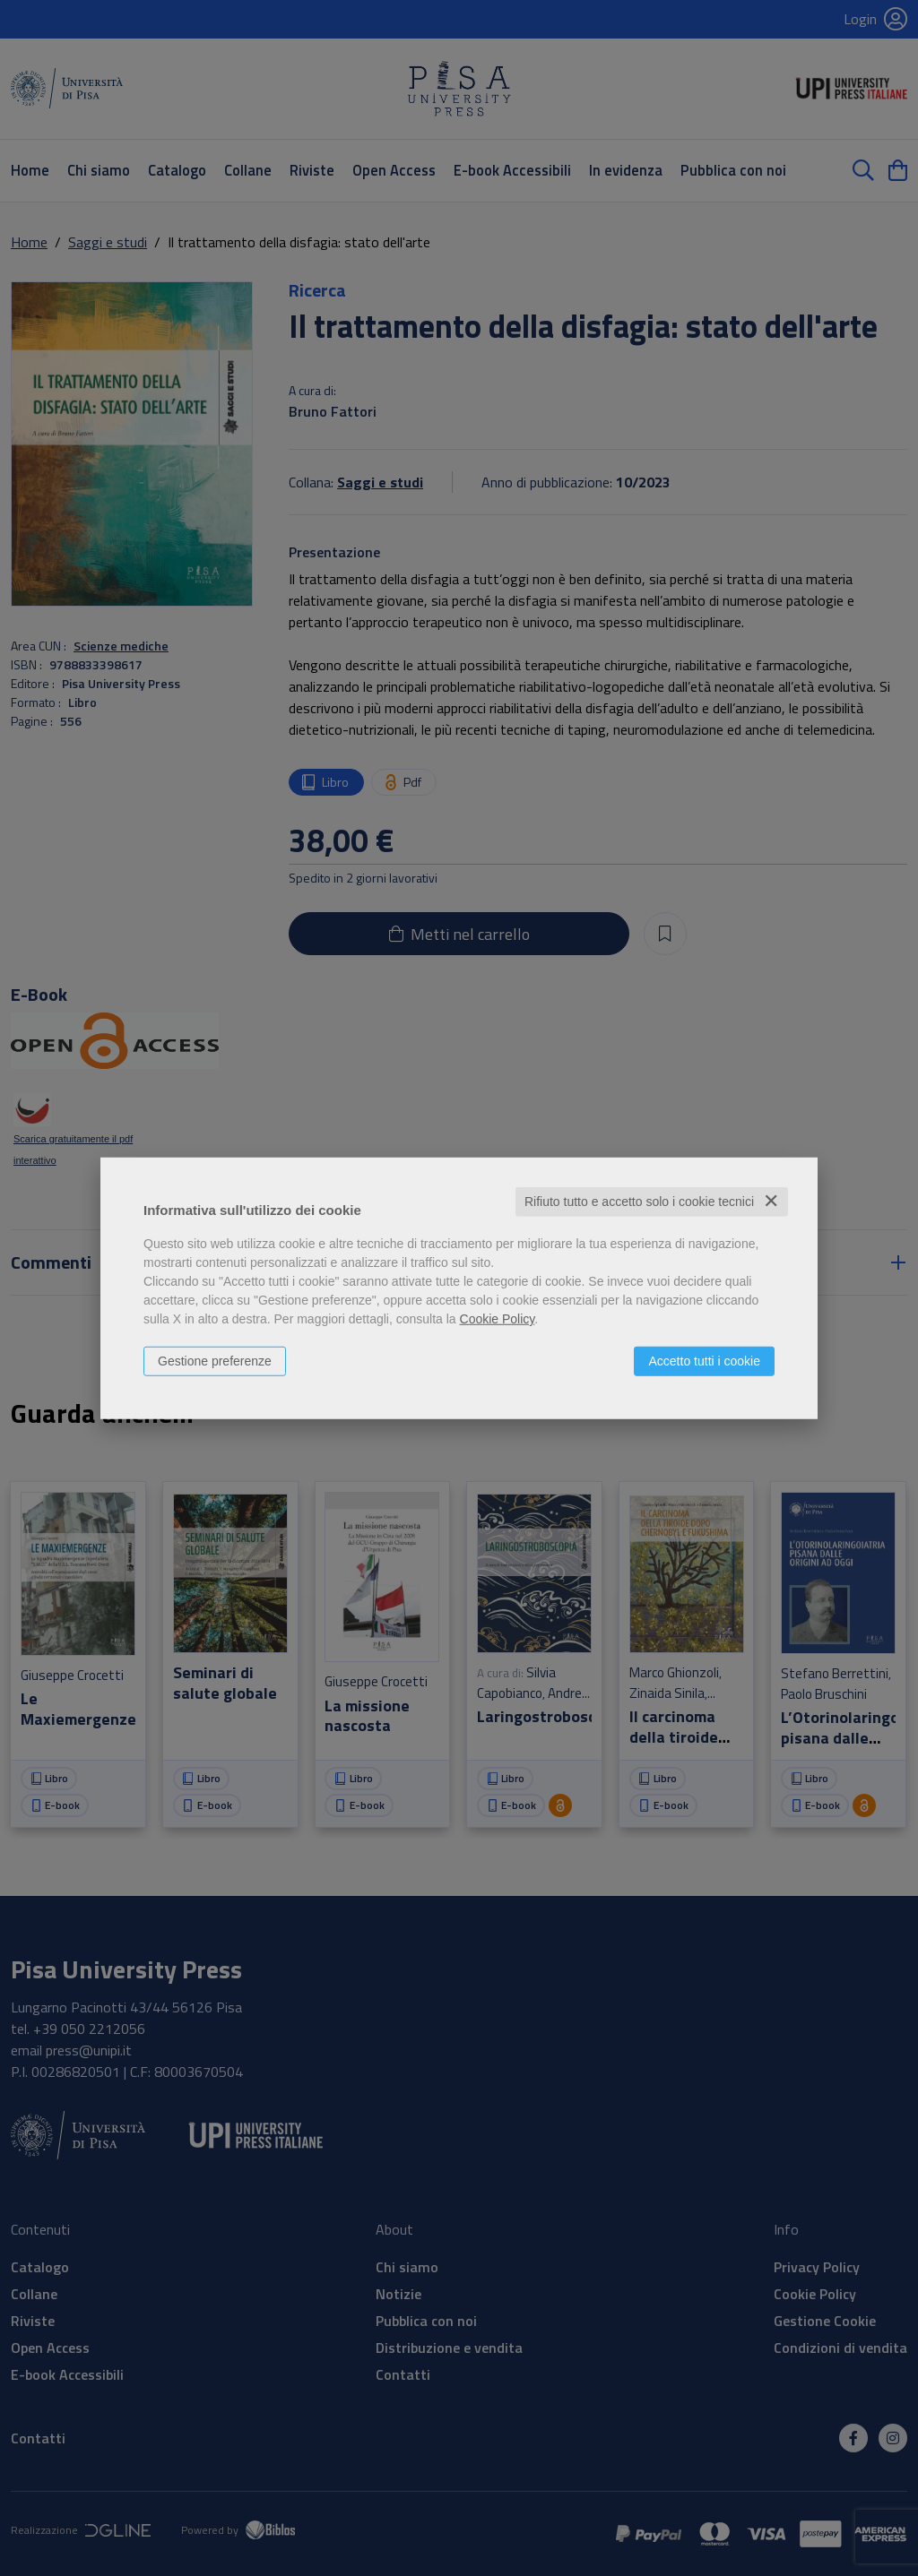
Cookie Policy (497, 1319)
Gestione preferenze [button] (215, 1361)
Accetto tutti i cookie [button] (704, 1361)
